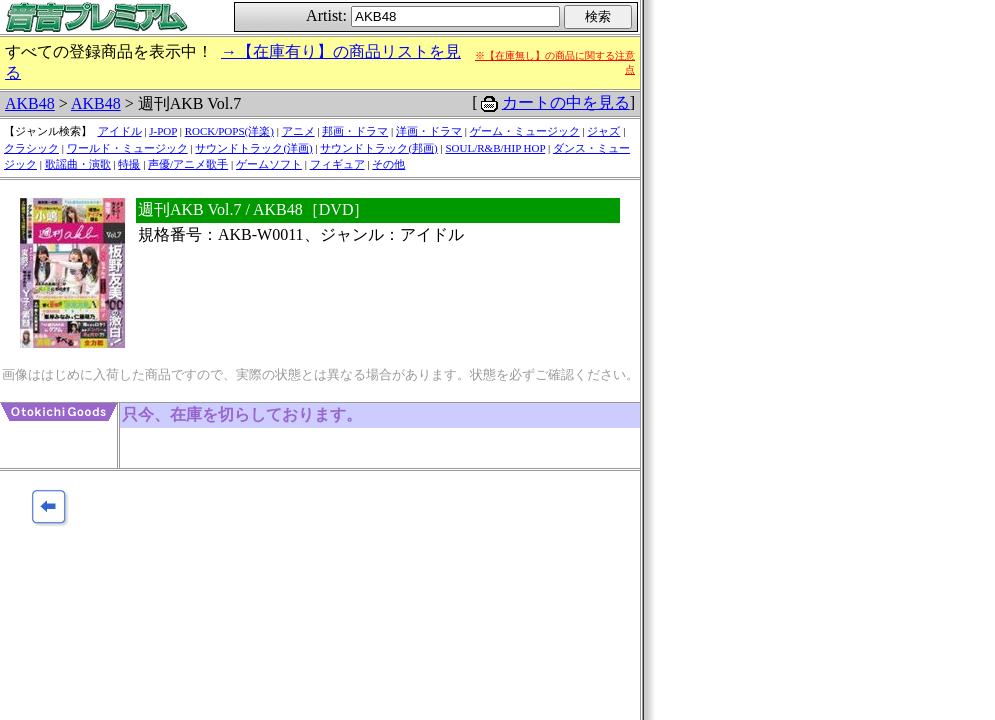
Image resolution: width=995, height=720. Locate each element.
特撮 (129, 164)
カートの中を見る (566, 102)
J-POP (163, 131)
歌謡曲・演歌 (78, 164)
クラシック (31, 148)
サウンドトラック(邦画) (378, 148)
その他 (388, 164)
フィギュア (337, 164)
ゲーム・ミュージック (525, 131)
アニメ (298, 131)
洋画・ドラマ (429, 131)
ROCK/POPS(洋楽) (229, 131)
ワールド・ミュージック (127, 148)
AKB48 (30, 103)
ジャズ (603, 131)
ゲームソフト (269, 164)
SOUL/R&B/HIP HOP (495, 148)
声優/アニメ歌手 (188, 164)
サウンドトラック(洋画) (253, 148)
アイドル (120, 131)
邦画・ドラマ (355, 131)
